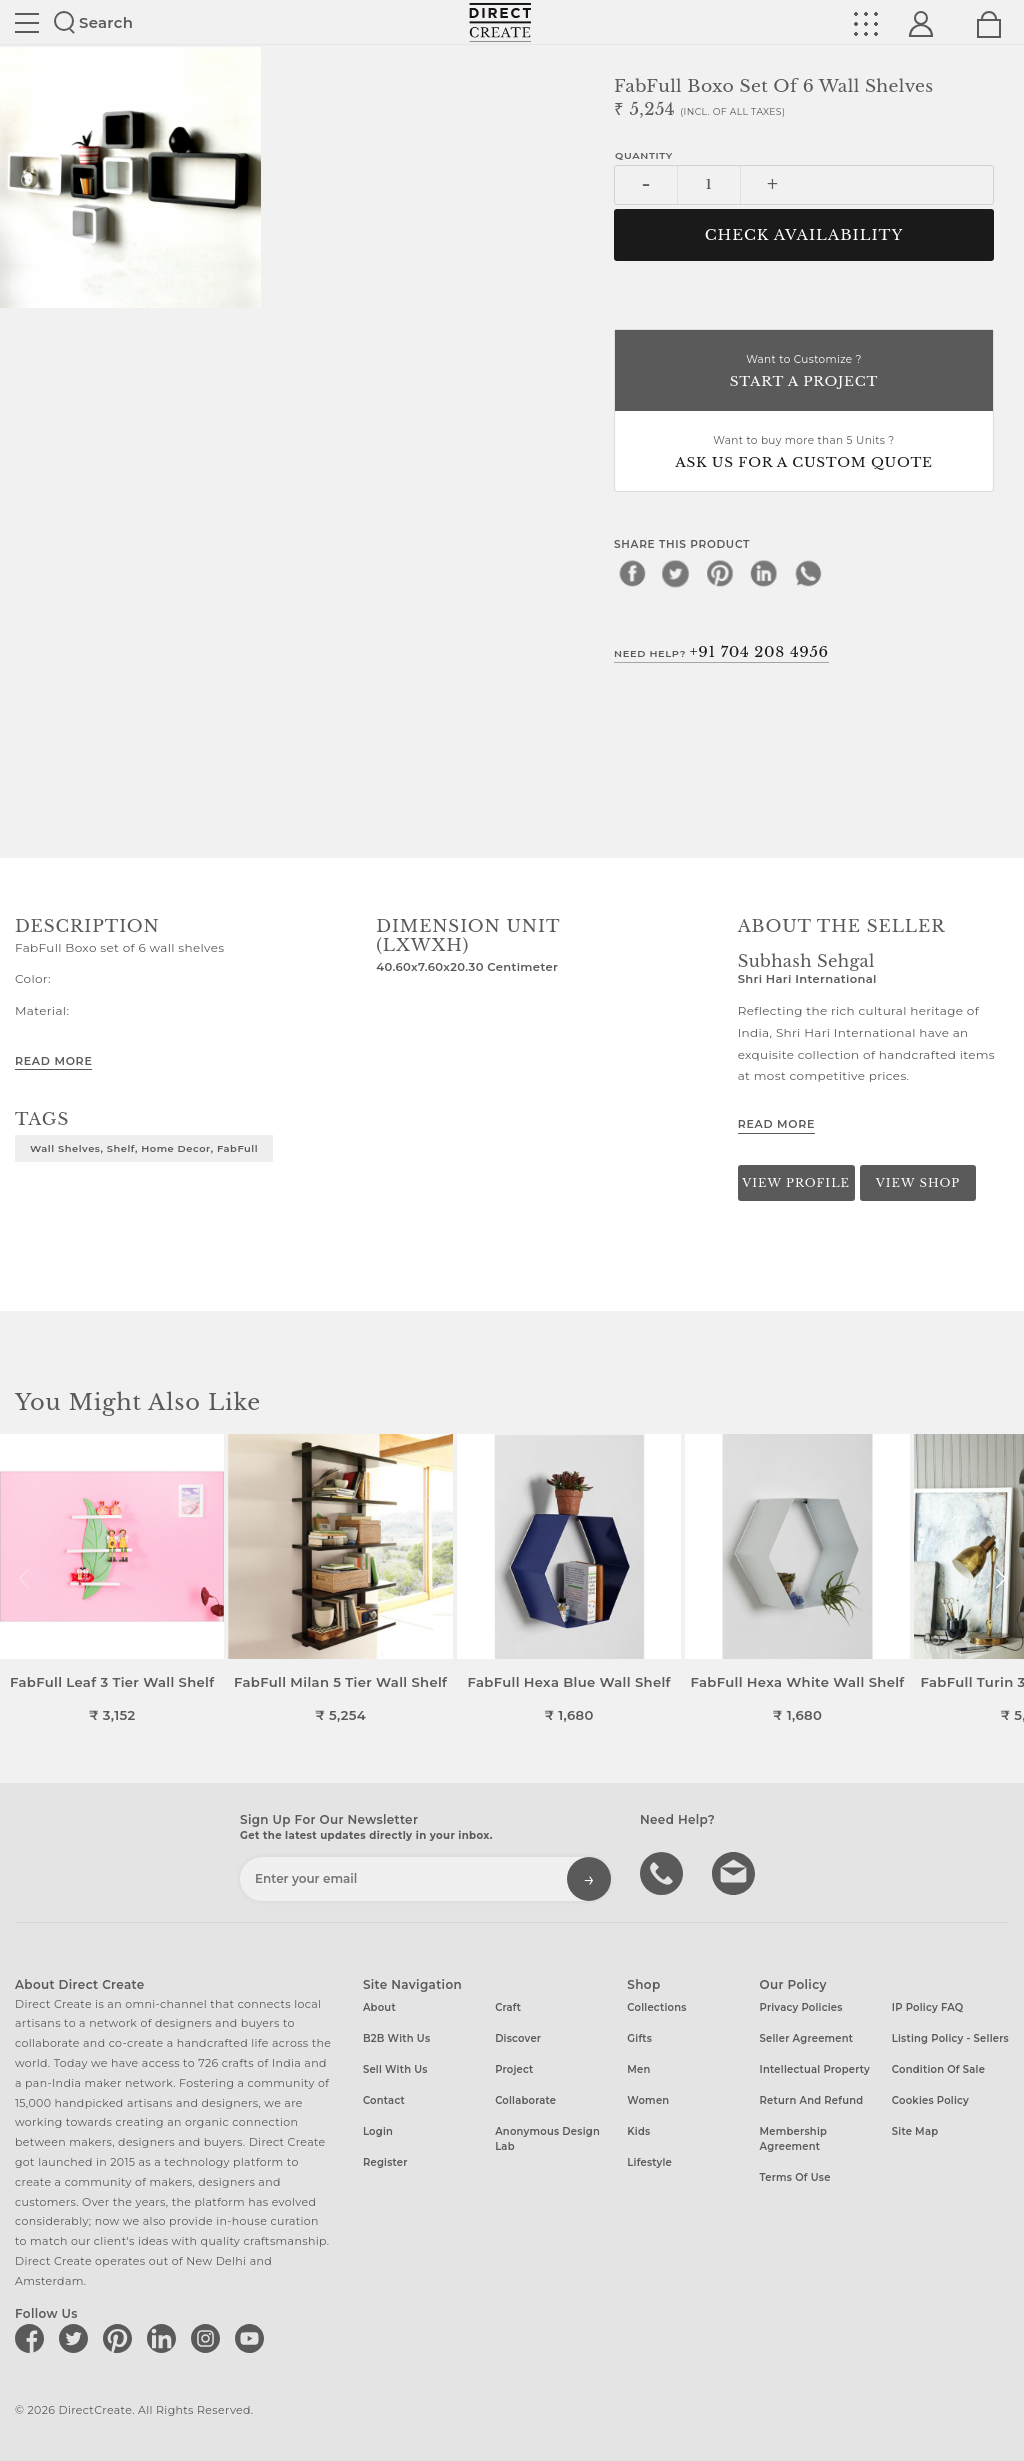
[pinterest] (720, 573)
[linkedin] (764, 573)
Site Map (915, 2131)
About (379, 2007)
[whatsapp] (808, 573)
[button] (1000, 1579)
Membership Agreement (794, 2139)
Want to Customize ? (804, 372)
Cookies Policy (930, 2100)
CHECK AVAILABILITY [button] (804, 235)
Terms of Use (795, 2177)
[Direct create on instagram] (209, 2338)
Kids (638, 2131)
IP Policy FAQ (928, 2007)
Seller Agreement (807, 2038)
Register (385, 2162)
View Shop (918, 1183)
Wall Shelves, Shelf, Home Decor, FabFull (144, 1148)
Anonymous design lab (547, 2139)
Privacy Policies (801, 2007)
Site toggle (27, 23)
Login (378, 2131)
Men (638, 2069)
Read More (53, 1061)
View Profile (796, 1183)
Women (648, 2100)
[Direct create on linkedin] (165, 2338)
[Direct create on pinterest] (121, 2338)
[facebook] (632, 573)
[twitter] (676, 573)
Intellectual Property (815, 2069)
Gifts (639, 2038)
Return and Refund (812, 2100)
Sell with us (395, 2069)
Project (514, 2069)
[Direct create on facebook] (33, 2338)
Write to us (736, 1872)
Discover (518, 2038)
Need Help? (721, 652)
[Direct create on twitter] (77, 2338)
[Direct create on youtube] (253, 2338)
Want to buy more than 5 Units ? (804, 453)
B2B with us (396, 2038)
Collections (656, 2007)
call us (664, 1872)
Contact (384, 2100)
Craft (508, 2007)
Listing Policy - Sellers (950, 2038)
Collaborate (525, 2100)
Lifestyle (649, 2162)
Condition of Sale (938, 2069)
